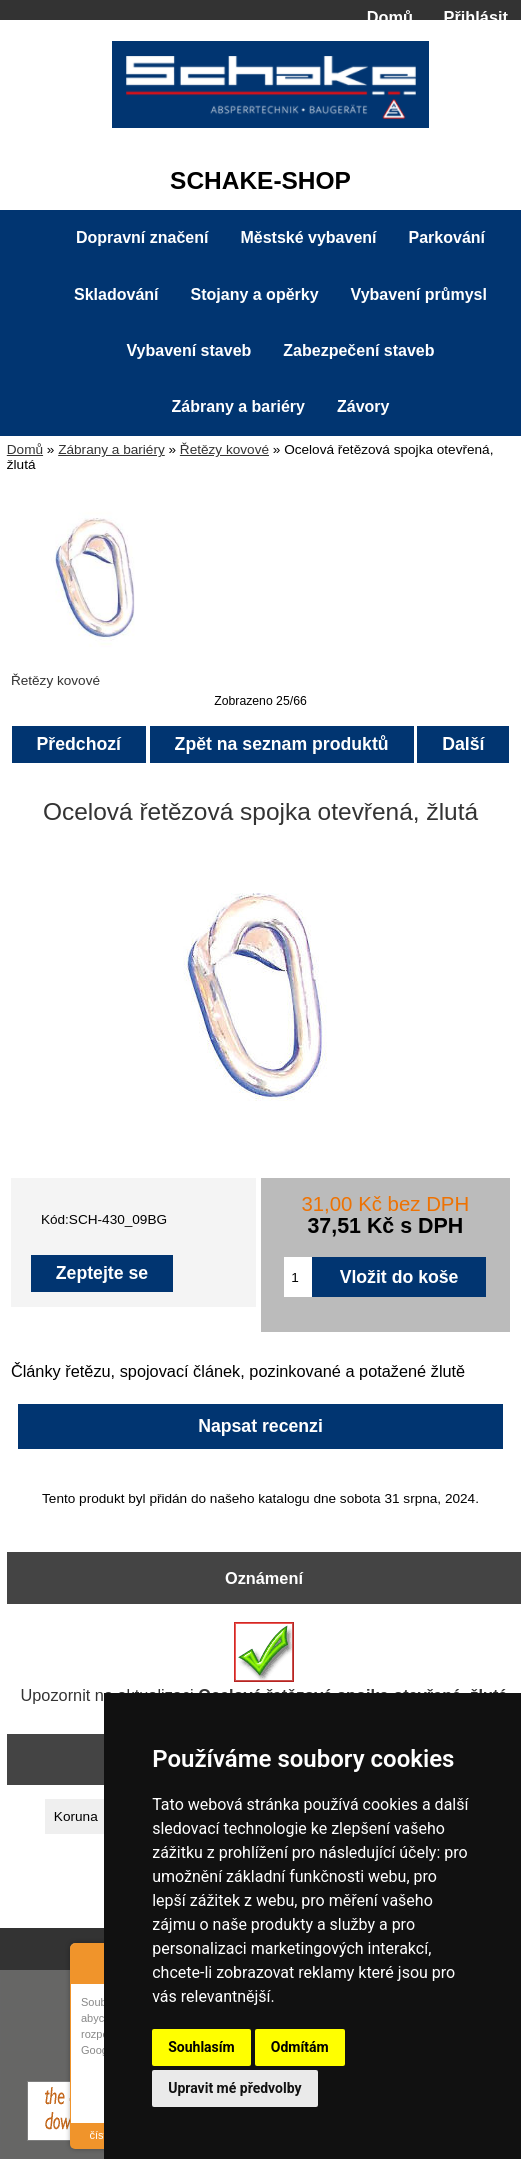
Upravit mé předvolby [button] (234, 2088)
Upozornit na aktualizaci (264, 1663)
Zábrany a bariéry (111, 449)
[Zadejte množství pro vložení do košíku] (297, 1277)
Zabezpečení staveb (358, 350)
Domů (390, 17)
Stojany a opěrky (255, 294)
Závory (363, 406)
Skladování (116, 294)
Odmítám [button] (300, 2047)
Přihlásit (476, 17)
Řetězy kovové (224, 449)
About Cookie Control (91, 1961)
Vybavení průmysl (419, 294)
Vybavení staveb (189, 350)
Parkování (447, 237)
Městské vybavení (308, 237)
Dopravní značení (142, 237)
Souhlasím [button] (201, 2047)
